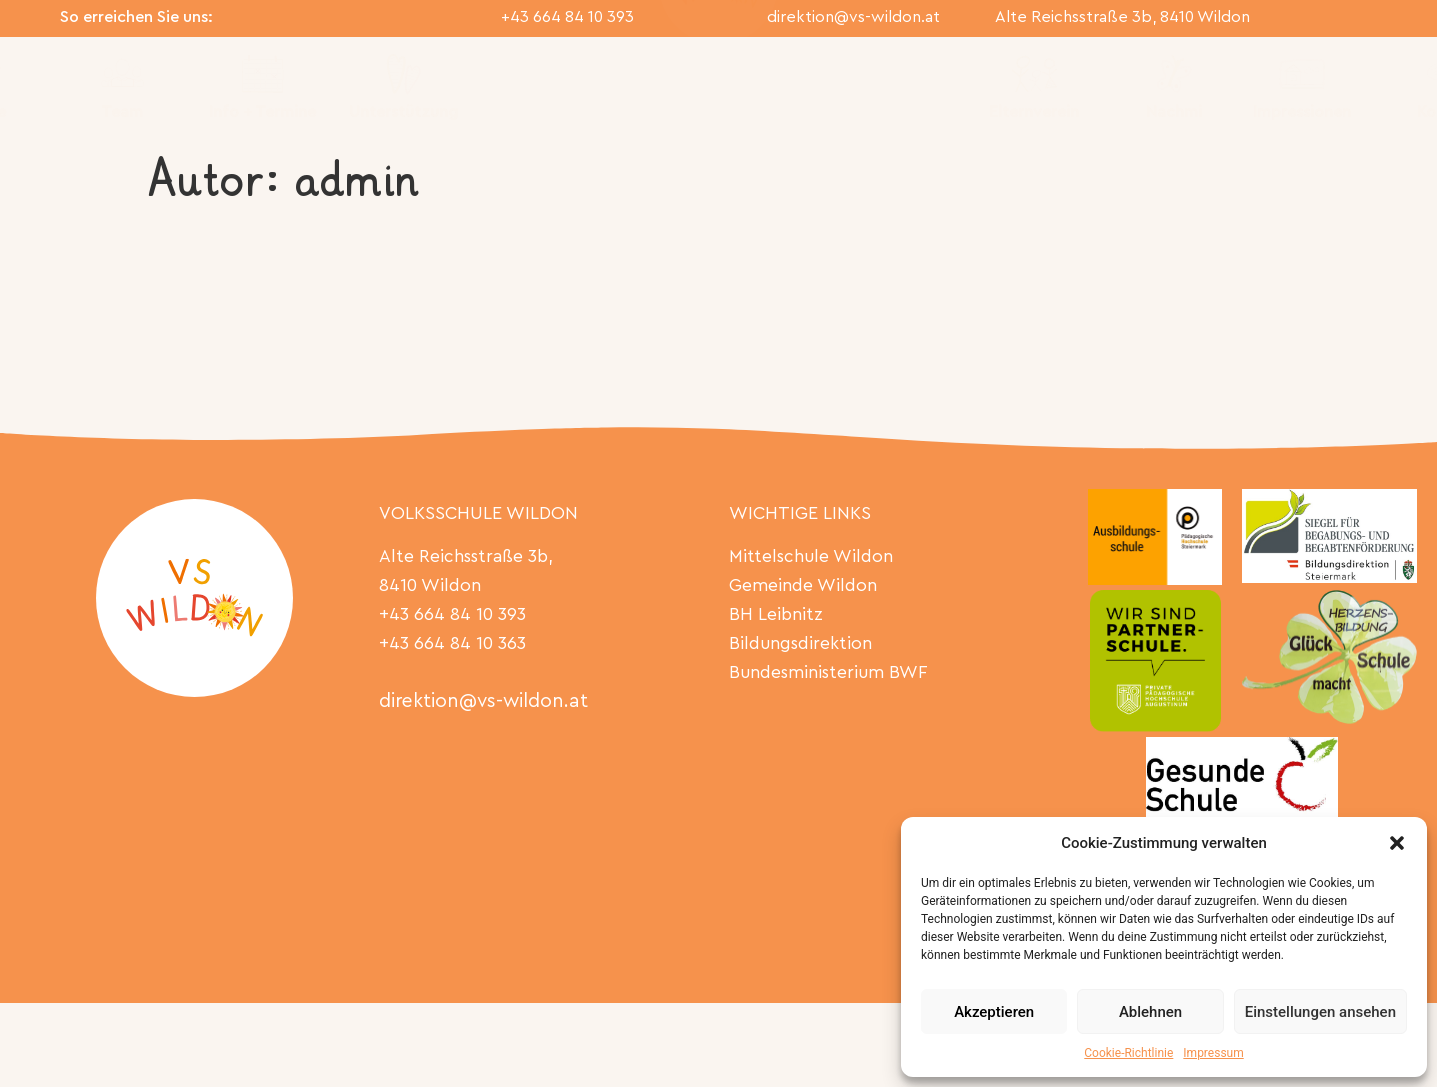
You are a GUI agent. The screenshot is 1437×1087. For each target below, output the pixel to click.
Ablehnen (1150, 1012)
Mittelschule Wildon (811, 556)
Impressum (1213, 1053)
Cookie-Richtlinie (1128, 1053)
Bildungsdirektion (800, 643)
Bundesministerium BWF (828, 672)
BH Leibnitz (776, 614)
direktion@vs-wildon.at (853, 17)
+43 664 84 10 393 (567, 17)
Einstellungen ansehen (1320, 1012)
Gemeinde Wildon (803, 585)
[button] (1397, 843)
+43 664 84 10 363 (452, 643)
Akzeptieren (994, 1012)
